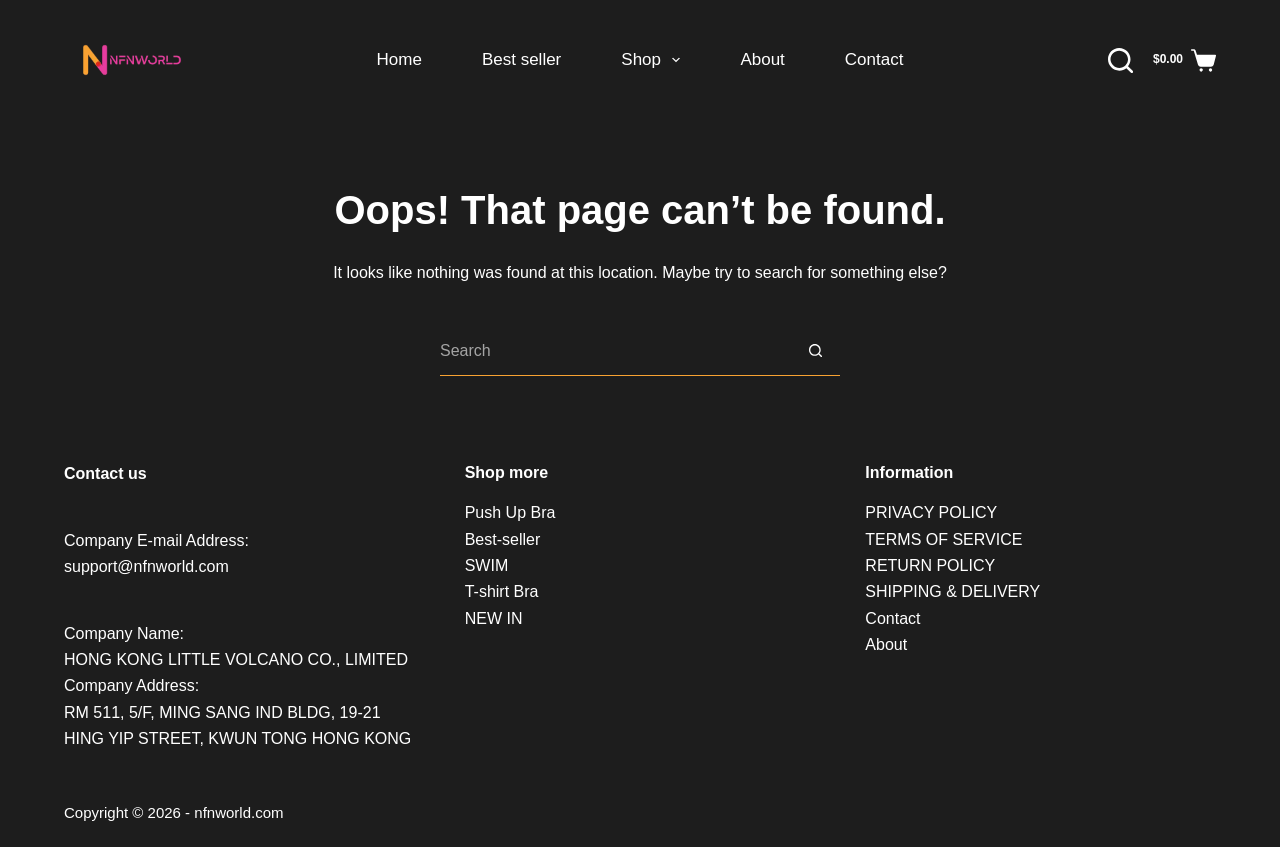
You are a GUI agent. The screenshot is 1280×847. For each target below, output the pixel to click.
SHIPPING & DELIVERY (952, 591)
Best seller (521, 59)
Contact (874, 59)
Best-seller (503, 539)
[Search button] (815, 351)
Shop (654, 60)
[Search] (1120, 60)
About (762, 59)
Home (399, 59)
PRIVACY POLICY (931, 512)
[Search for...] (615, 351)
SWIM (487, 565)
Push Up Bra (510, 512)
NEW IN (494, 618)
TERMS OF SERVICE (943, 539)
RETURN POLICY (930, 565)
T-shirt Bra (502, 591)
